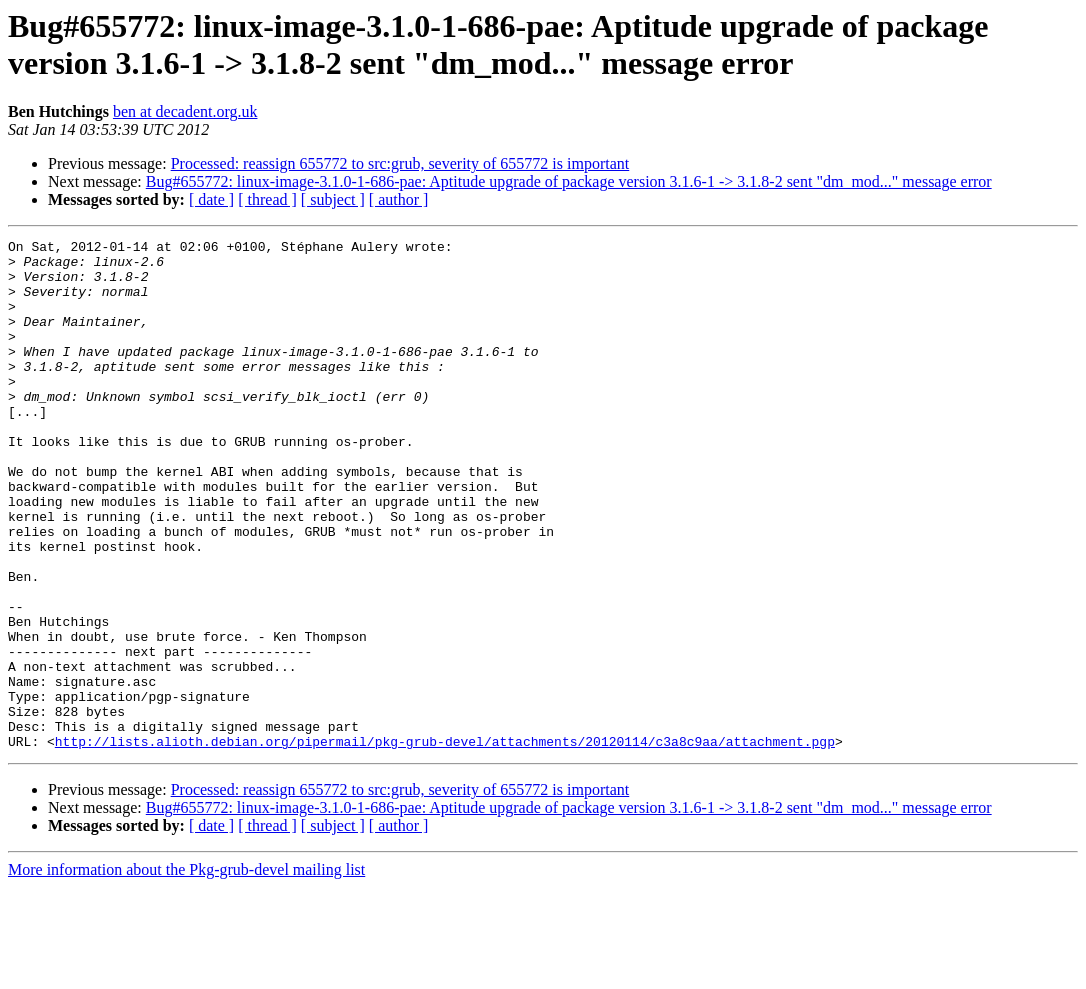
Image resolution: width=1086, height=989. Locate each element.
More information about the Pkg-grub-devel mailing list (186, 971)
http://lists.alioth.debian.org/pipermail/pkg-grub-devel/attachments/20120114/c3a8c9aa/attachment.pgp (445, 843)
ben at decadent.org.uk (185, 111)
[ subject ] (333, 199)
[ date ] (211, 199)
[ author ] (399, 199)
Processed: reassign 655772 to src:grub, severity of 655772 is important (400, 163)
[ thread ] (267, 199)
